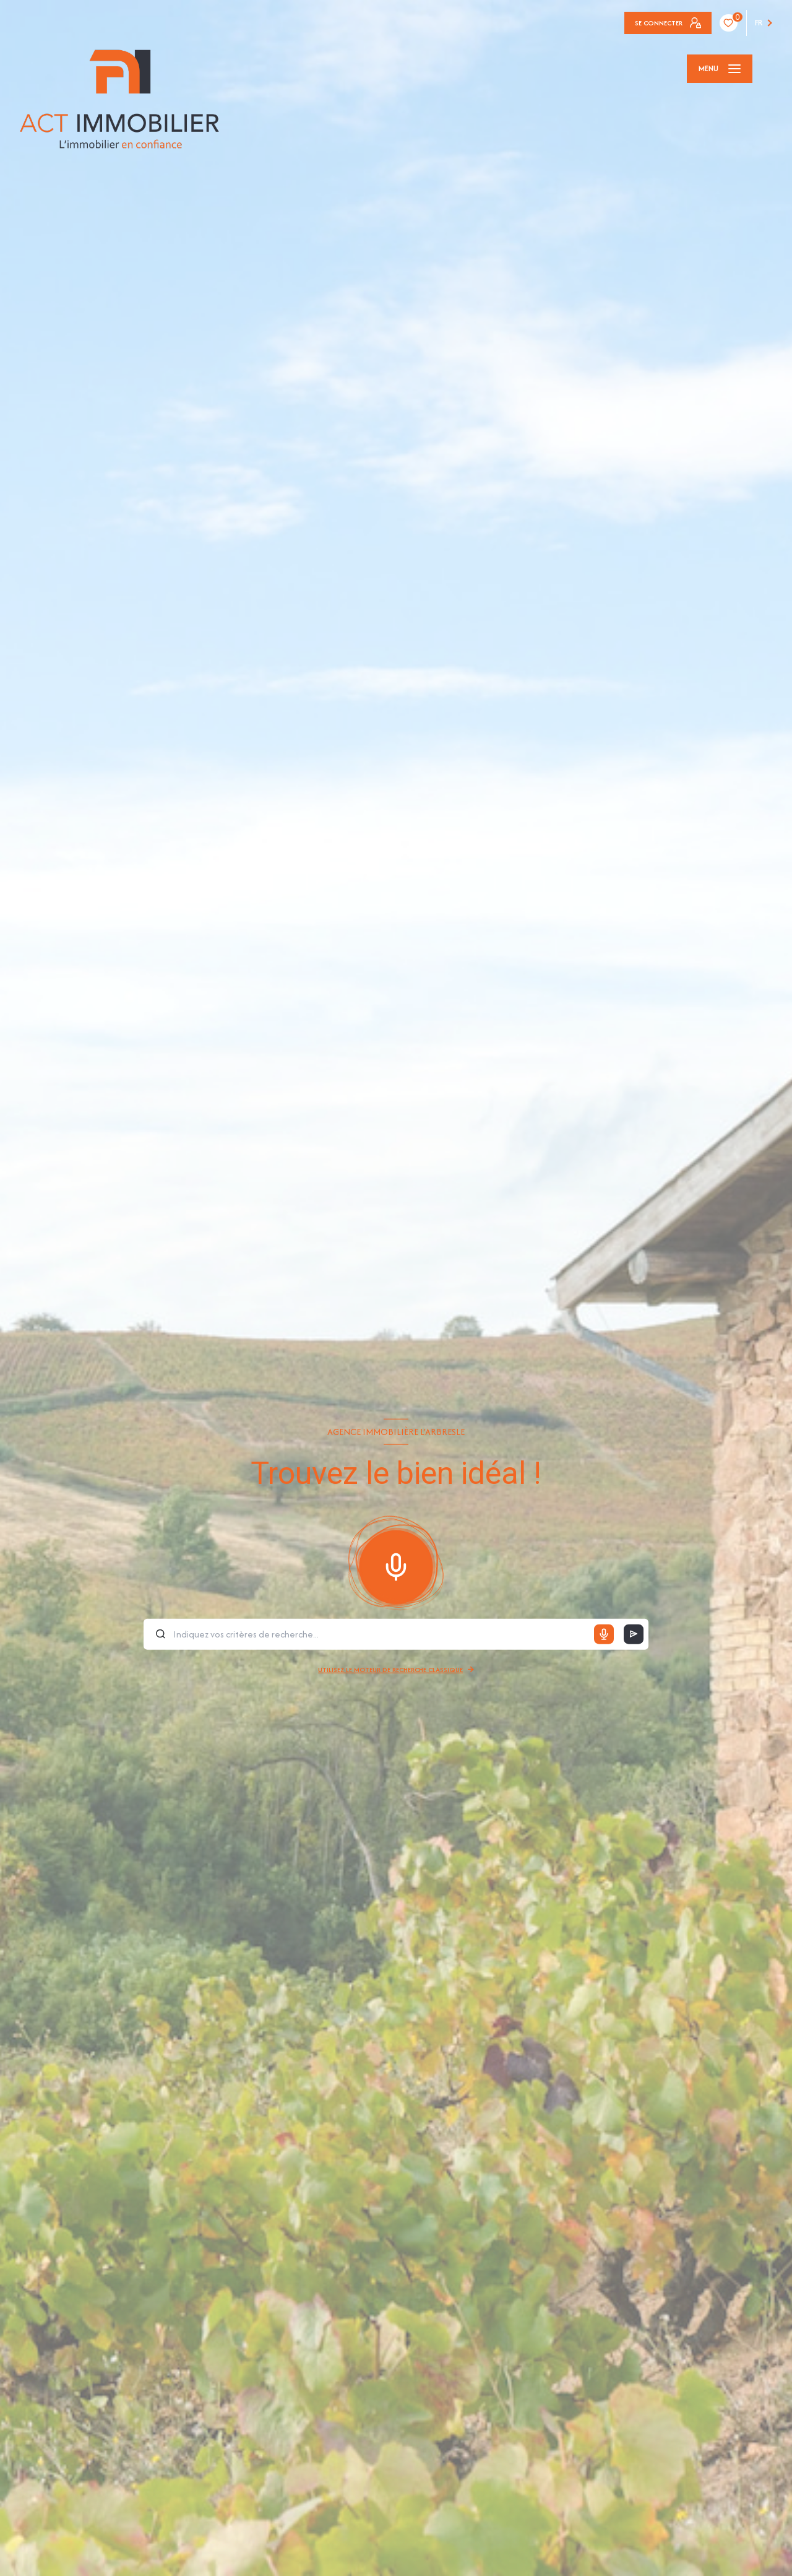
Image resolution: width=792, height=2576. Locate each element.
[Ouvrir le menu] (719, 68)
